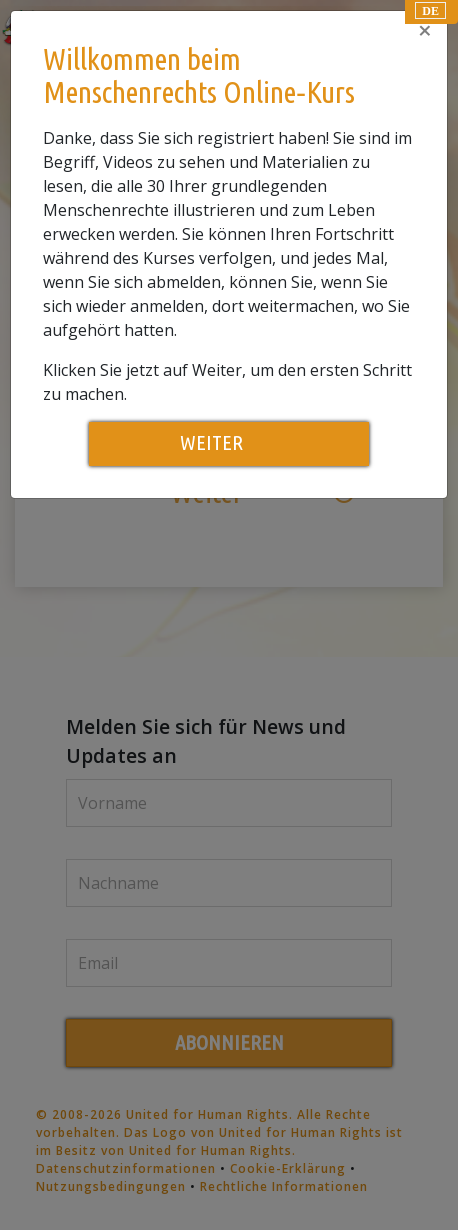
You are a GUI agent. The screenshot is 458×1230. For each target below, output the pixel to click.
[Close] (425, 30)
